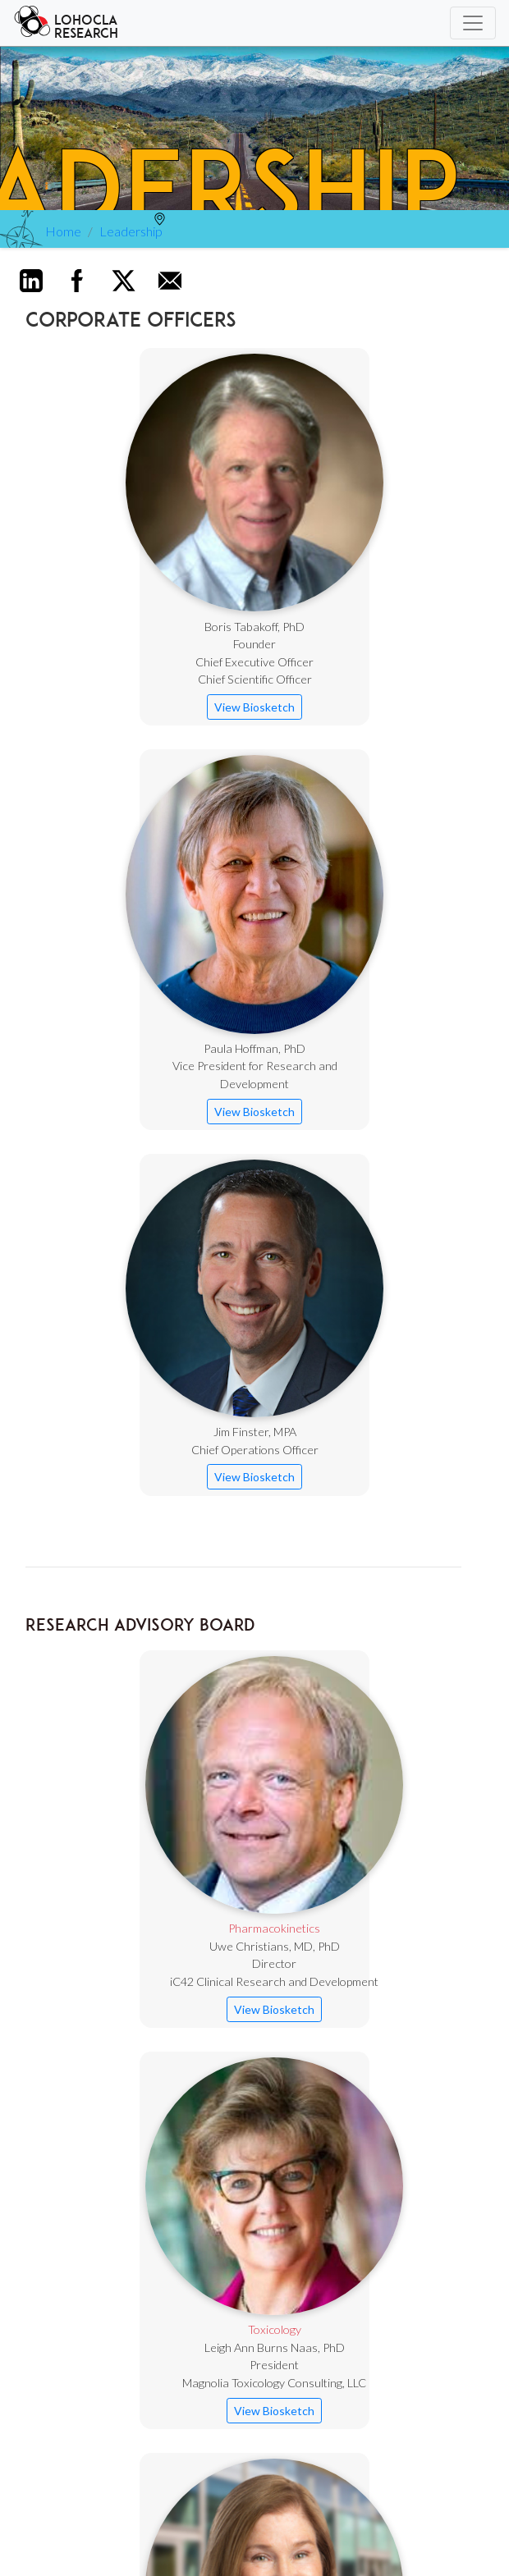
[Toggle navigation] (473, 23)
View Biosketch (254, 707)
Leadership (131, 231)
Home (63, 231)
